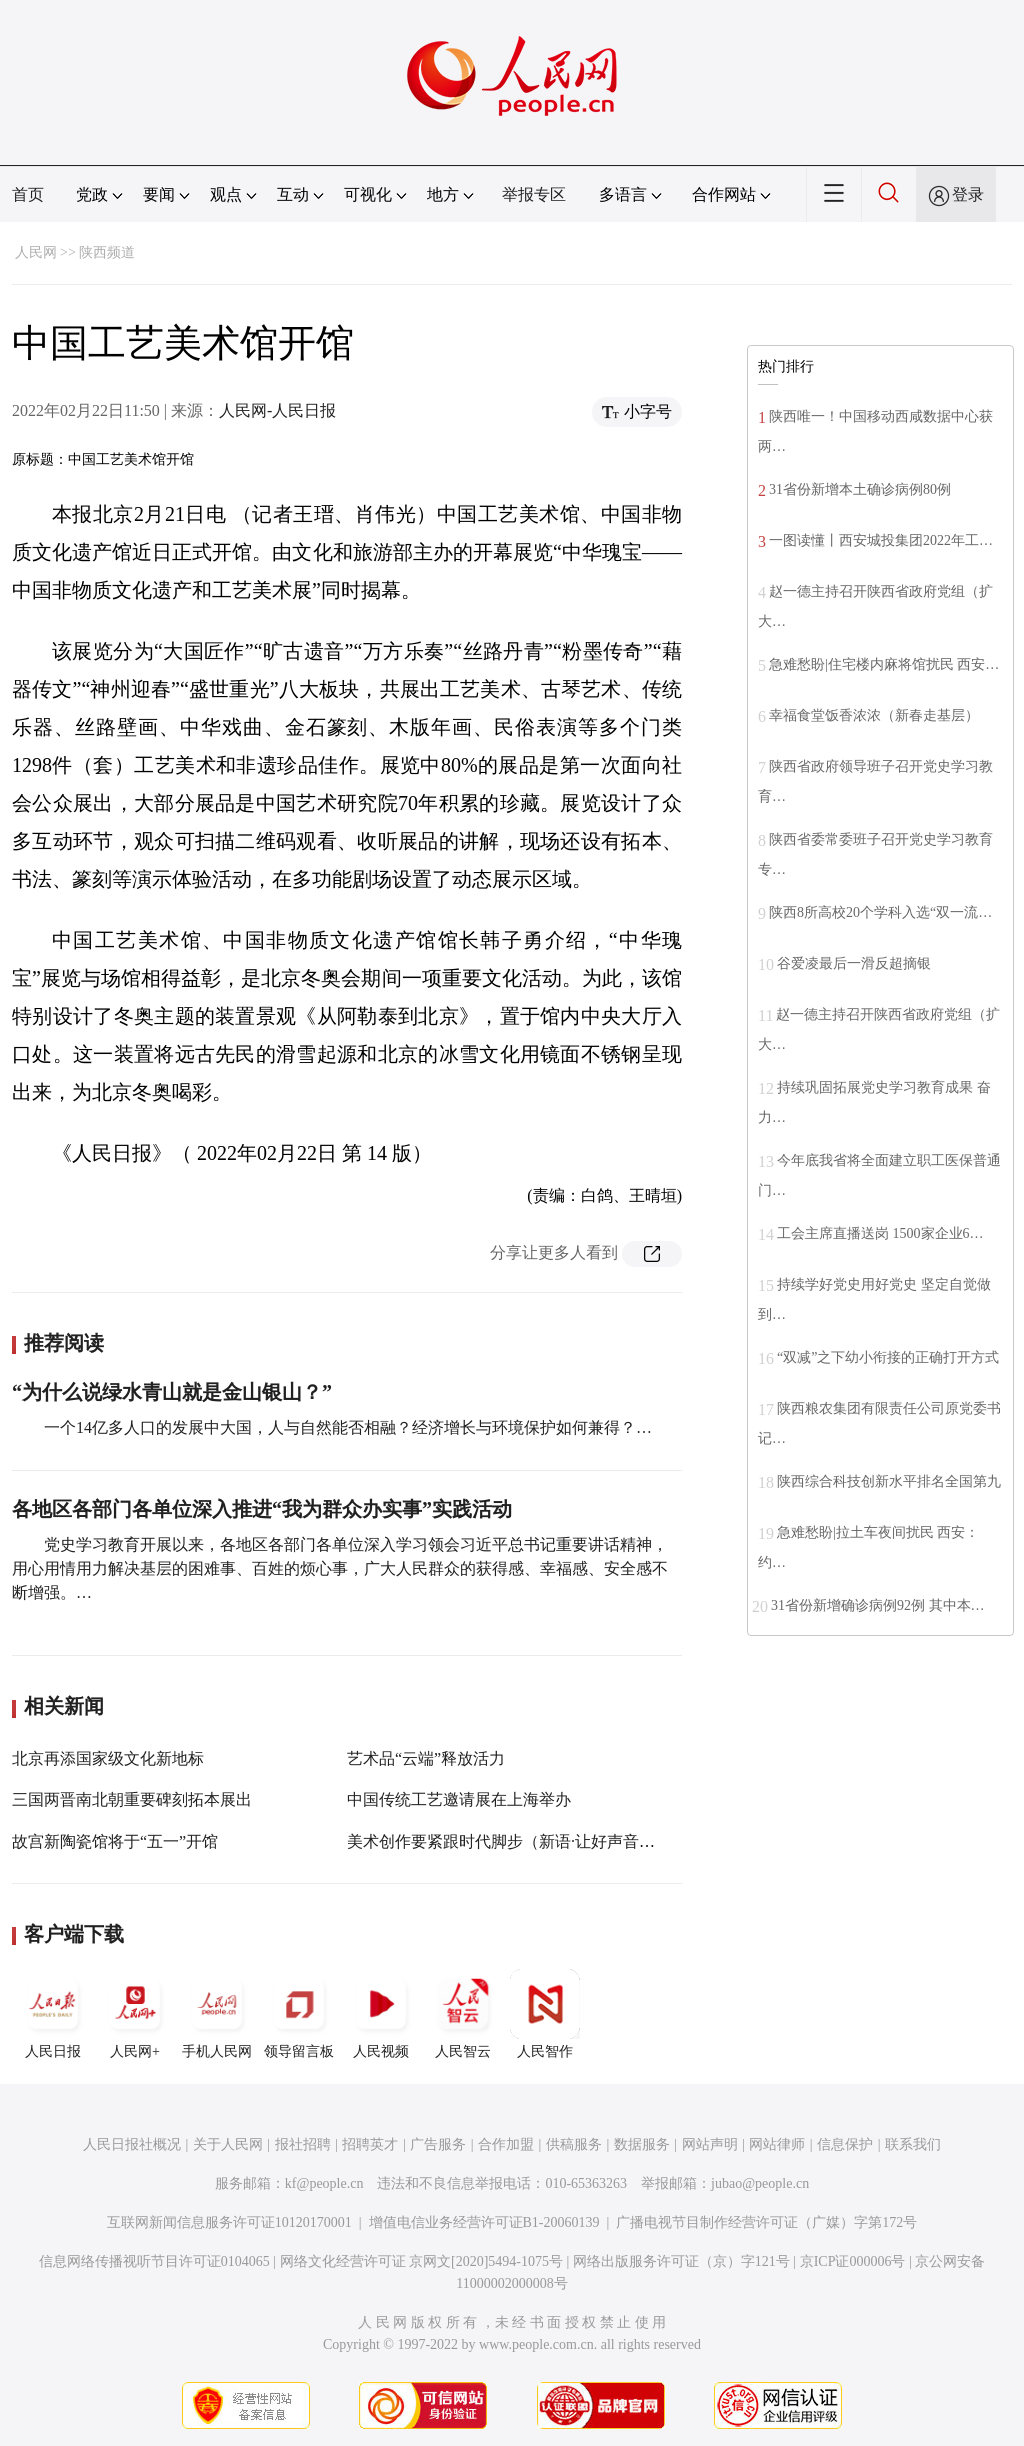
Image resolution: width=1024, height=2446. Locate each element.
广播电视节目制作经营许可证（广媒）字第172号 (766, 2222)
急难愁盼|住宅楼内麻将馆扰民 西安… (884, 664)
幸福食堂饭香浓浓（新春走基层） (874, 715)
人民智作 (545, 2014)
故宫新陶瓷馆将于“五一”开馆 (115, 1841)
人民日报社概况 (132, 2144)
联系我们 (913, 2144)
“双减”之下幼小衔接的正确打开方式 (888, 1357)
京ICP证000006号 (853, 2261)
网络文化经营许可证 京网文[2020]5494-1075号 (422, 2261)
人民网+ (135, 2014)
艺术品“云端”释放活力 (426, 1758)
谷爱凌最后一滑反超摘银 (854, 963)
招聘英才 (370, 2144)
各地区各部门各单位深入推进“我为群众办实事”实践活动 (262, 1509)
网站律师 (777, 2144)
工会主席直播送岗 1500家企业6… (880, 1233)
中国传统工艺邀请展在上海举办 (459, 1799)
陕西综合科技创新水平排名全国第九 (889, 1481)
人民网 (36, 252)
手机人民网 (217, 2014)
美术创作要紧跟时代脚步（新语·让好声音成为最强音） (541, 1841)
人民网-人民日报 (277, 410)
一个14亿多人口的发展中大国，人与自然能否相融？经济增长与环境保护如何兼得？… (348, 1427)
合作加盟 (506, 2144)
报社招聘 (303, 2144)
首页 (28, 194)
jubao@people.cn (760, 2183)
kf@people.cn (324, 2183)
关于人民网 (228, 2144)
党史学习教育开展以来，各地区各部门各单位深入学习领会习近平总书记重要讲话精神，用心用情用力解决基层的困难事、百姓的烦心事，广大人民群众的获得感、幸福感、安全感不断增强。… (340, 1568)
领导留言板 (299, 2014)
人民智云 (463, 2014)
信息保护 (845, 2144)
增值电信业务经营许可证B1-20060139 (484, 2222)
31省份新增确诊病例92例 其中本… (878, 1605)
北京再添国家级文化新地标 (108, 1758)
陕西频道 (107, 252)
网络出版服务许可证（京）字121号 (681, 2261)
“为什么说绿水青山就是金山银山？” (172, 1392)
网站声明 (710, 2144)
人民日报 (53, 2014)
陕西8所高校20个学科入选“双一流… (880, 912)
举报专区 (534, 194)
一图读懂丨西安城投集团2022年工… (881, 540)
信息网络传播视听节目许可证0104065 (154, 2261)
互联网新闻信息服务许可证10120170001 (229, 2222)
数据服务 (642, 2144)
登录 (968, 194)
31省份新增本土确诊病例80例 (860, 489)
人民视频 (381, 2014)
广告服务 (438, 2144)
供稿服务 (574, 2144)
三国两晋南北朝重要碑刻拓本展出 (132, 1799)
